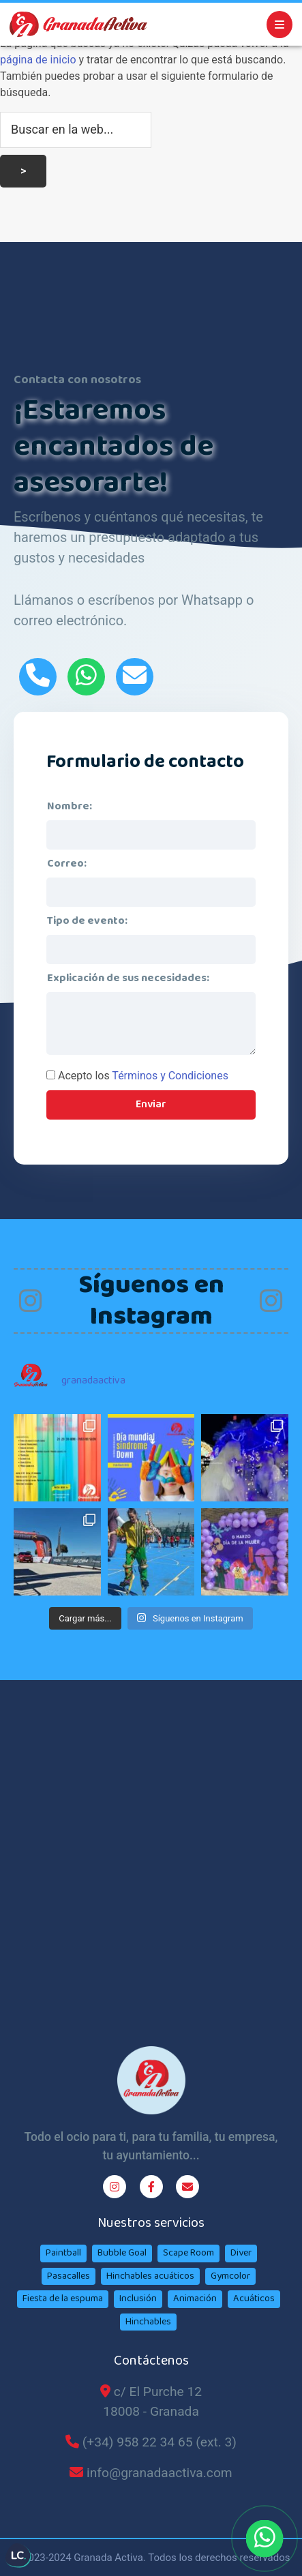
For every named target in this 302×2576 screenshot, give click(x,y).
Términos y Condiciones (170, 1075)
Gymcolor (230, 2276)
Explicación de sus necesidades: (128, 978)
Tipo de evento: (87, 920)
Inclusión (138, 2298)
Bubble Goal (122, 2253)
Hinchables (148, 2321)
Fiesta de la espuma (62, 2298)
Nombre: (69, 806)
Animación (195, 2298)
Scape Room (188, 2253)
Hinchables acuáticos (150, 2276)
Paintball (63, 2253)
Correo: (67, 863)
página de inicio (38, 59)
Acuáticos (254, 2298)
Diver (241, 2253)
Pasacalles (68, 2276)
